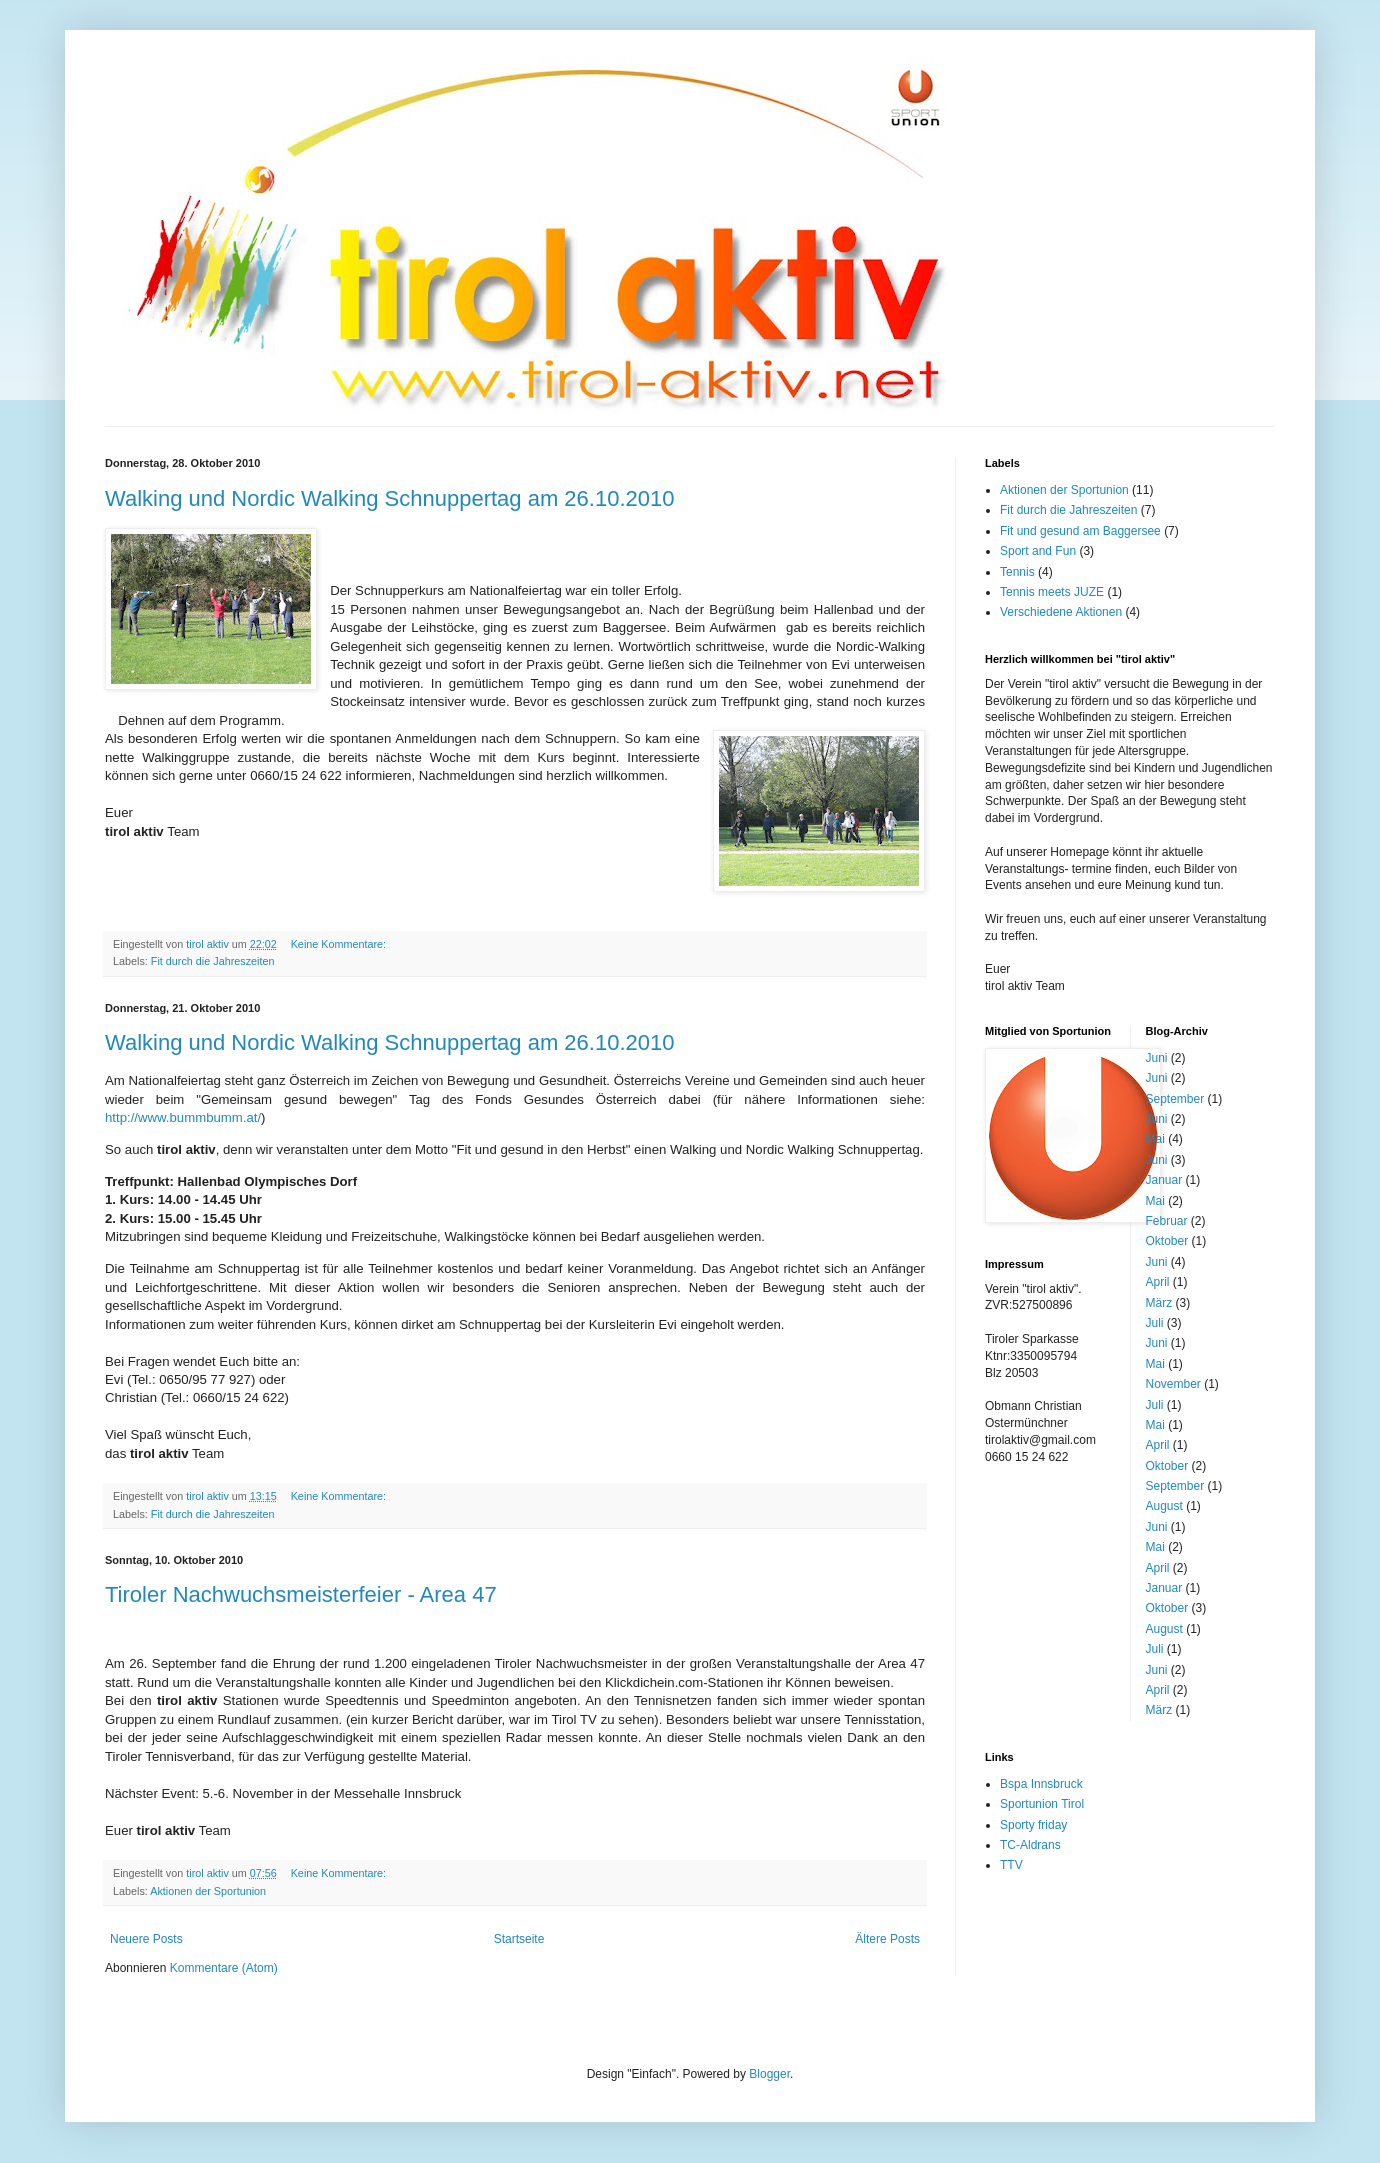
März (1159, 1303)
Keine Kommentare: (340, 944)
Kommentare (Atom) (224, 1968)
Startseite (519, 1939)
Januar (1164, 1180)
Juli (1155, 1323)
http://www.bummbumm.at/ (183, 1117)
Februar (1167, 1221)
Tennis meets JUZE (1052, 592)
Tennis (1017, 572)
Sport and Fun (1038, 551)
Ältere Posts (887, 1939)
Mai (1155, 1139)
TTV (1011, 1865)
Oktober (1167, 1241)
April (1158, 1282)
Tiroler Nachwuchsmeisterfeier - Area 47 (301, 1594)
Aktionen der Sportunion (208, 1891)
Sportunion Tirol (1042, 1804)
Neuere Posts (146, 1939)
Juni (1157, 1058)
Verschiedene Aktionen (1061, 612)
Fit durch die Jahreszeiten (213, 961)
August (1164, 1506)
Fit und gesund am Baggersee (1080, 531)
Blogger (769, 2074)
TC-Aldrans (1030, 1845)
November (1173, 1384)
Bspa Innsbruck (1041, 1784)
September (1175, 1099)
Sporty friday (1033, 1825)
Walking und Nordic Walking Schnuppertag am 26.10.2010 (389, 498)
